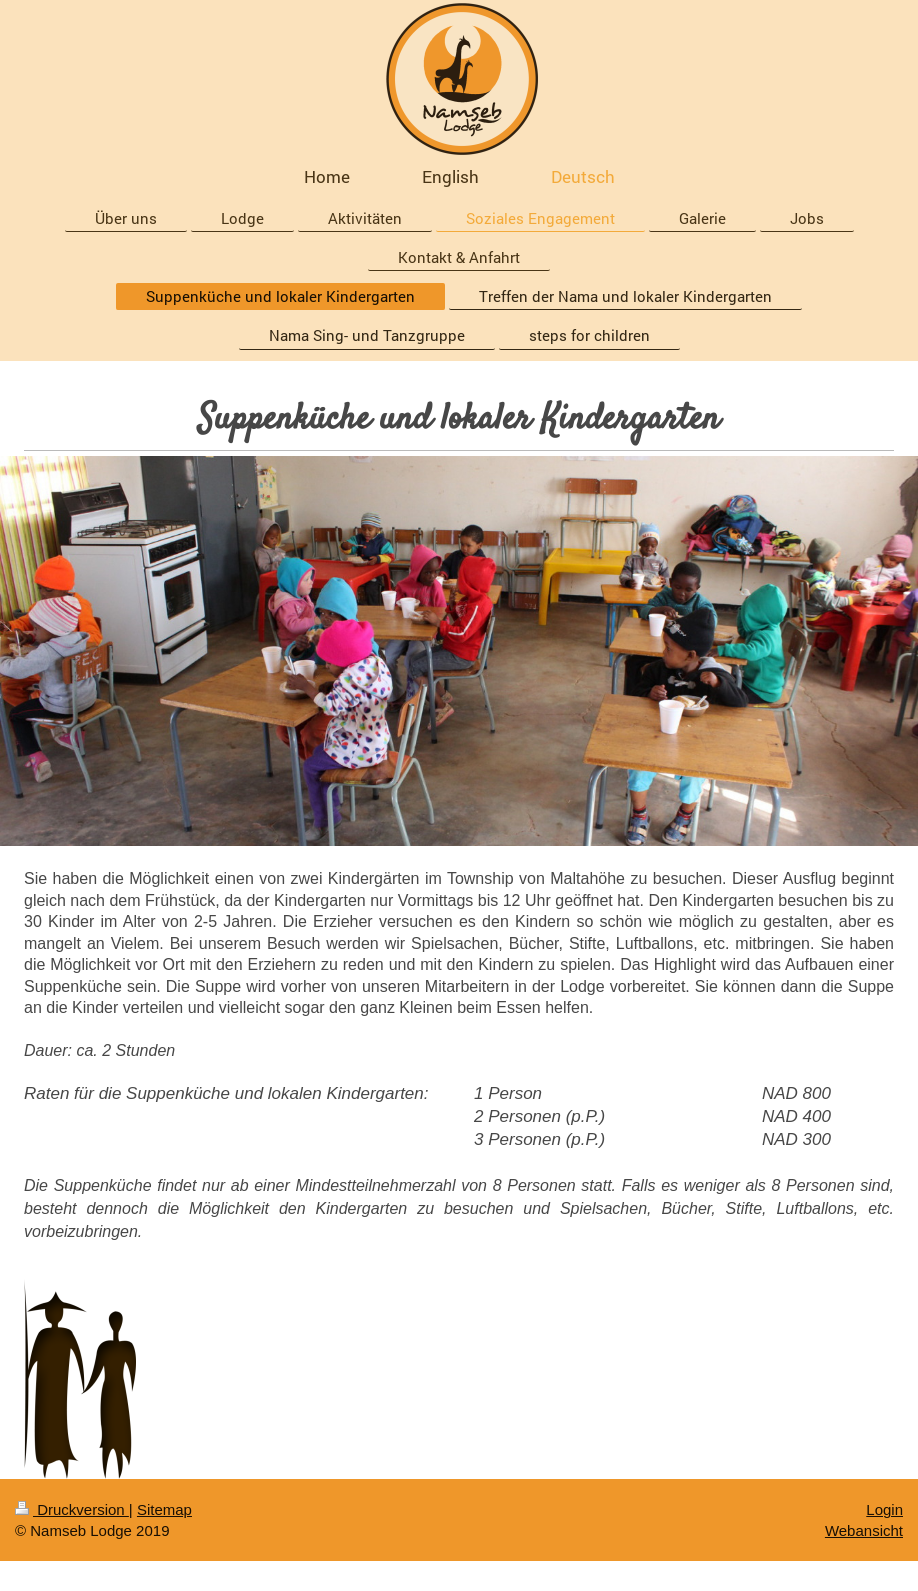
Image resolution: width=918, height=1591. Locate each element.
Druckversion (72, 1509)
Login (884, 1509)
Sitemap (164, 1509)
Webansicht (864, 1530)
